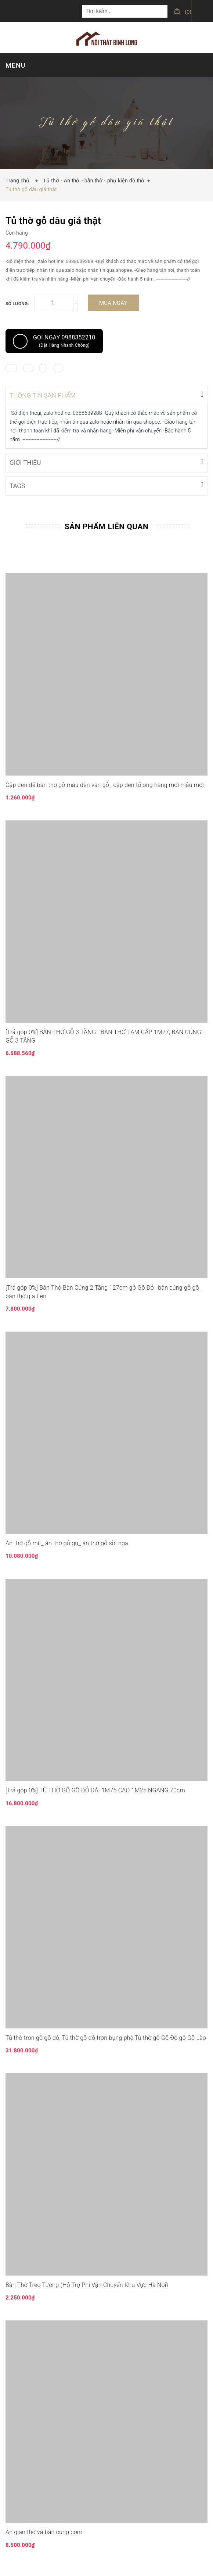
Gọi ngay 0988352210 (54, 341)
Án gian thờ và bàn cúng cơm (44, 2531)
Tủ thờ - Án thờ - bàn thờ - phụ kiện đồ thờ (93, 181)
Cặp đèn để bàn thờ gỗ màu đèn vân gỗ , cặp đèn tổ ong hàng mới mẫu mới (105, 784)
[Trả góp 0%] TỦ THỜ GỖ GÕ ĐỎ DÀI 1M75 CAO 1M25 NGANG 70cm (95, 1789)
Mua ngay (113, 303)
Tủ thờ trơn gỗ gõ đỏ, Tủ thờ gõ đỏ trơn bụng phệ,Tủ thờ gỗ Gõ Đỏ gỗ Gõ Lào (106, 2037)
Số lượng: (17, 303)
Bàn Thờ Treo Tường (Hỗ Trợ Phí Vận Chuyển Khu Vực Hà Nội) (87, 2284)
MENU (15, 65)
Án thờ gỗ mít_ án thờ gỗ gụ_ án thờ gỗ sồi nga (67, 1542)
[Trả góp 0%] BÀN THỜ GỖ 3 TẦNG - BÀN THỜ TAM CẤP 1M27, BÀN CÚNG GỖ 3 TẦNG (103, 1035)
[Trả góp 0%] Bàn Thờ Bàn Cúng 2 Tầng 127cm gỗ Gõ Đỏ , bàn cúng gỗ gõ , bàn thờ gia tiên (104, 1290)
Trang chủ (19, 181)
